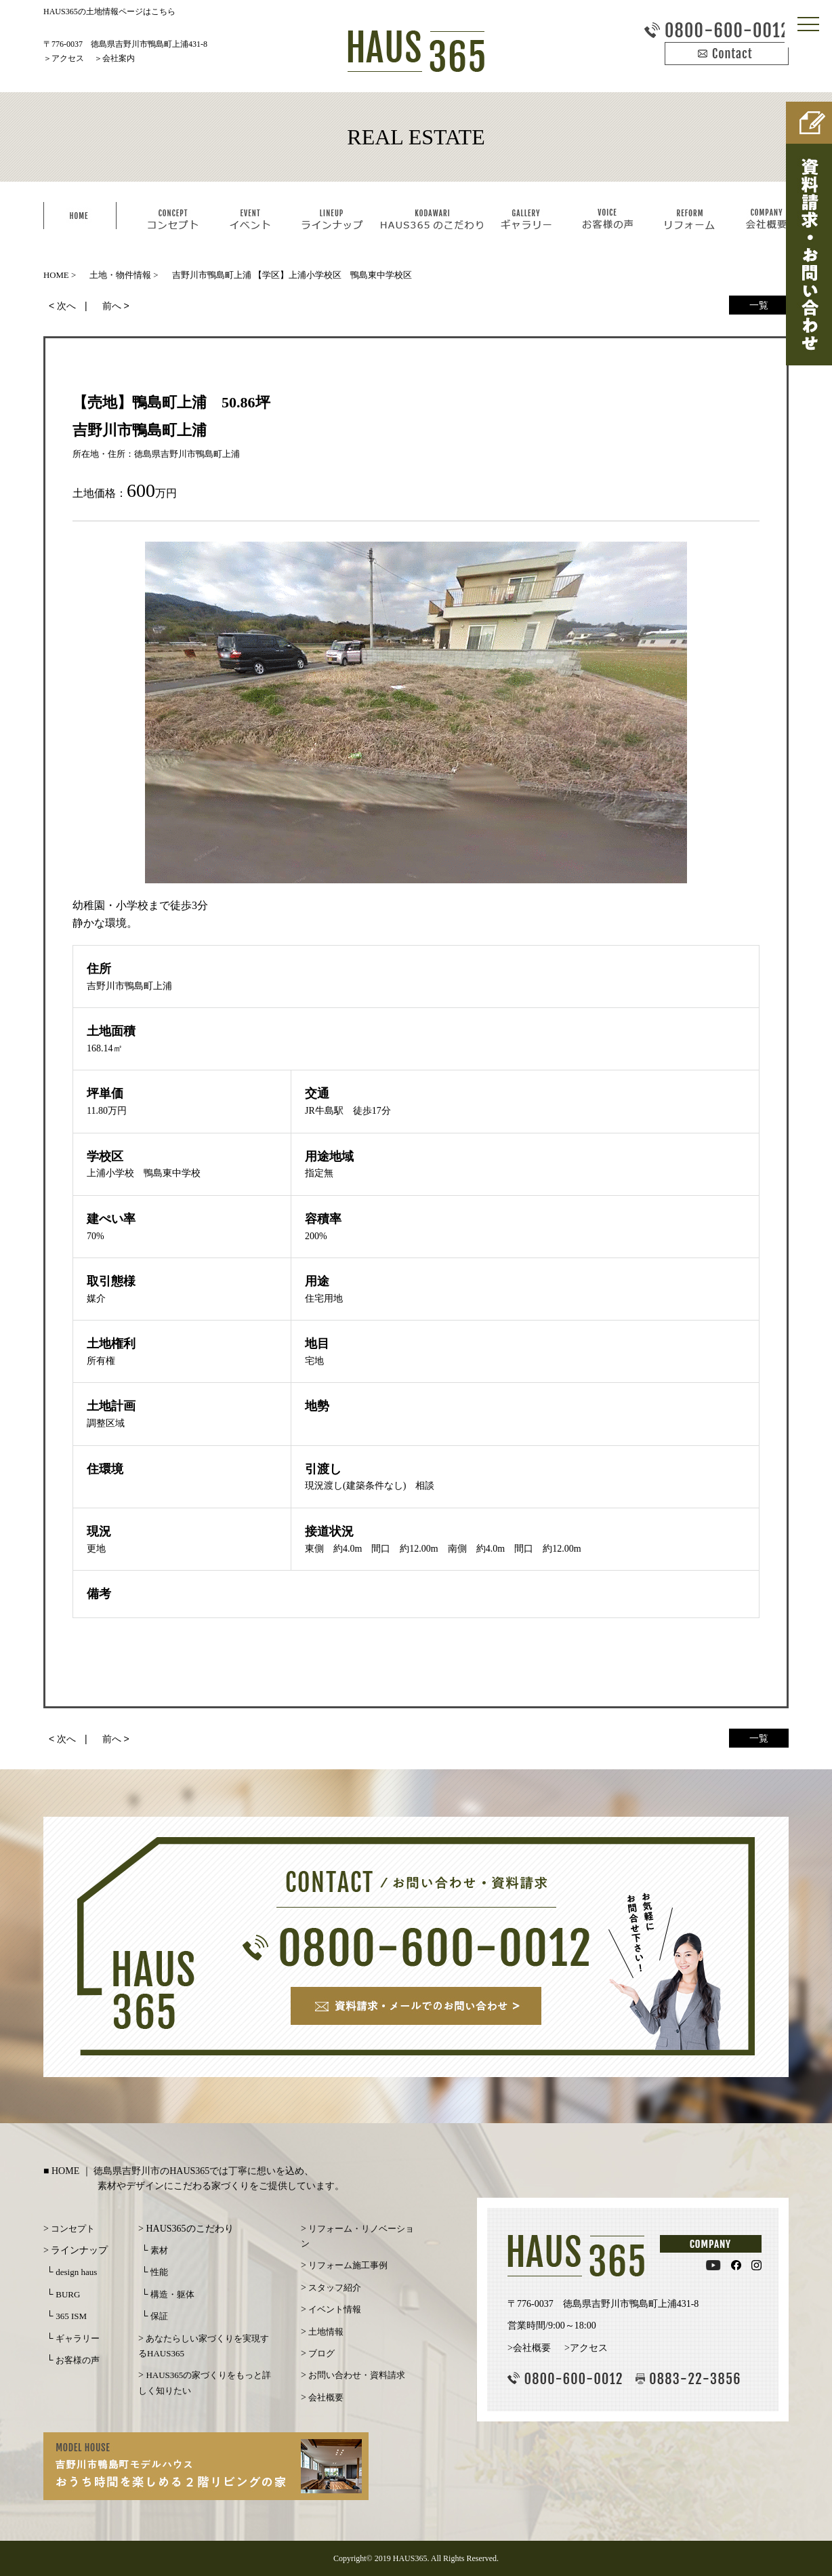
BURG (68, 2294)
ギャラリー (78, 2338)
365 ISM (71, 2316)
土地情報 (326, 2332)
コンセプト (73, 2228)
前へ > (115, 305)
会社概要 (326, 2397)
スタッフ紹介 (334, 2287)
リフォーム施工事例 (348, 2265)
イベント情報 (334, 2309)
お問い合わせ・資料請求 (356, 2375)
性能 (159, 2272)
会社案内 (118, 58)
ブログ (321, 2353)
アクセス (67, 58)
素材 (159, 2250)
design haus (76, 2272)
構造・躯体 (172, 2294)
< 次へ (62, 305)
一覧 (758, 305)
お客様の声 (78, 2360)
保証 (159, 2316)
